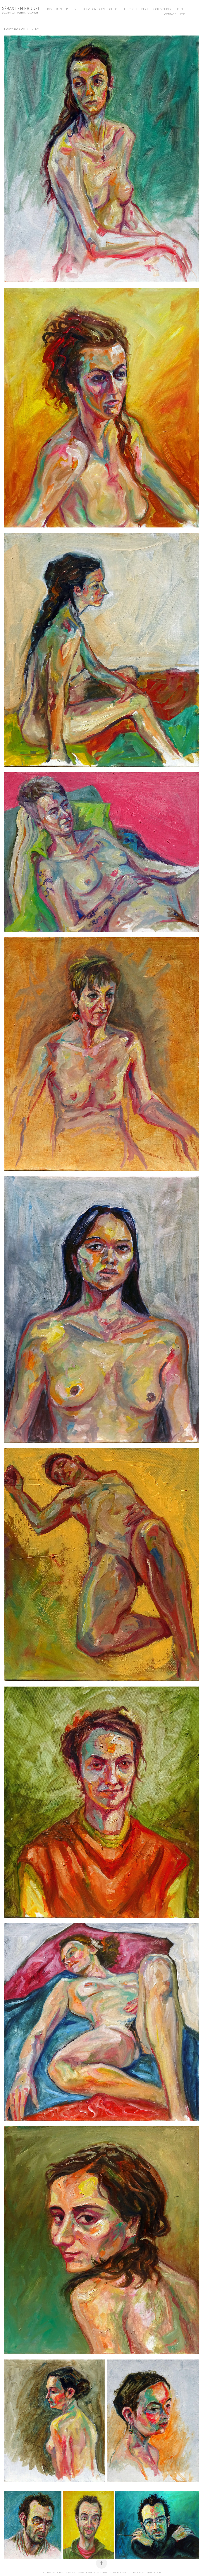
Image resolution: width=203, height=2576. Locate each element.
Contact (170, 14)
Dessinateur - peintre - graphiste (20, 13)
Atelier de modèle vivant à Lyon (144, 2573)
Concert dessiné (140, 9)
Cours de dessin (163, 9)
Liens (182, 14)
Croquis (120, 9)
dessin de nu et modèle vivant (93, 2573)
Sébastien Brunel (21, 8)
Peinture (71, 9)
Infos (180, 9)
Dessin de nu (55, 9)
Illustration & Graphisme (96, 9)
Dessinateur (48, 2573)
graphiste (71, 2573)
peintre (60, 2573)
